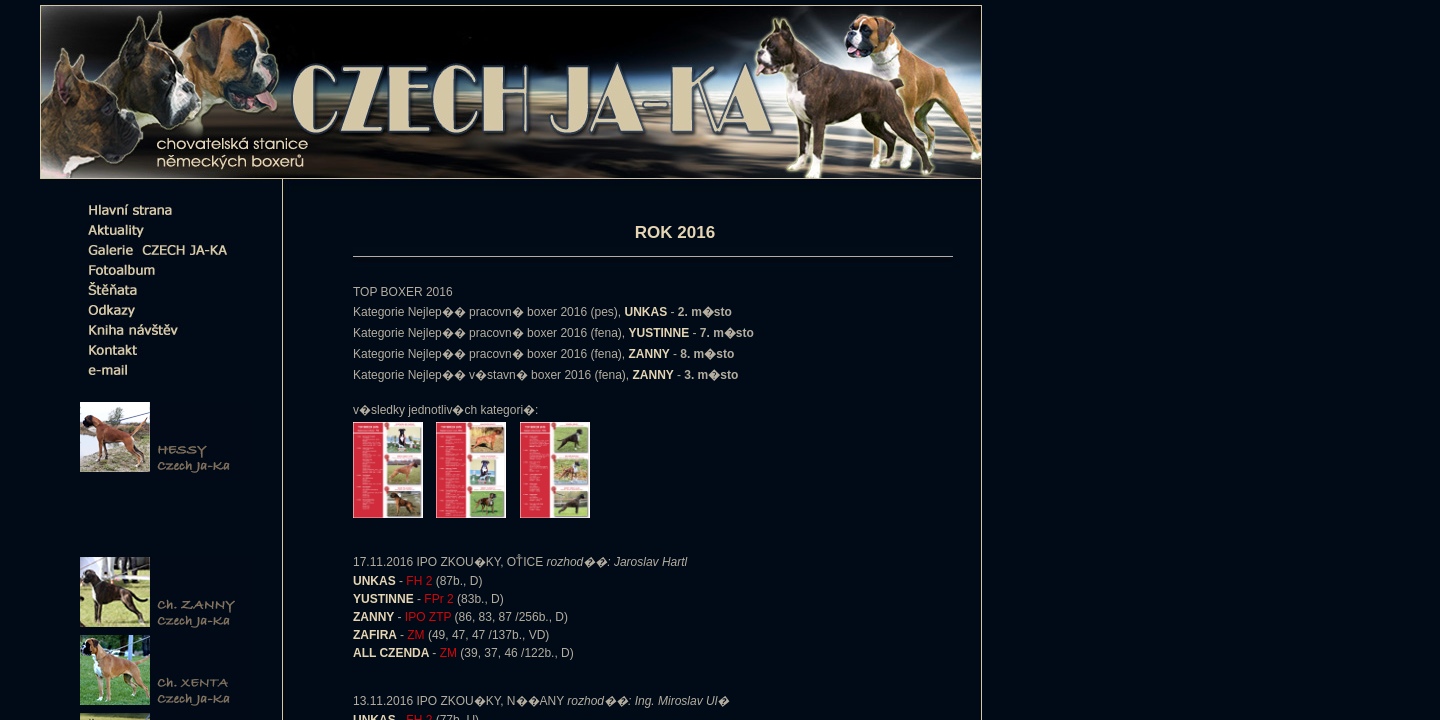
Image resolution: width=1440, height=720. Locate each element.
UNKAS (376, 581)
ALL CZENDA (392, 653)
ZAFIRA (376, 635)
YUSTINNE (385, 599)
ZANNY (375, 617)
